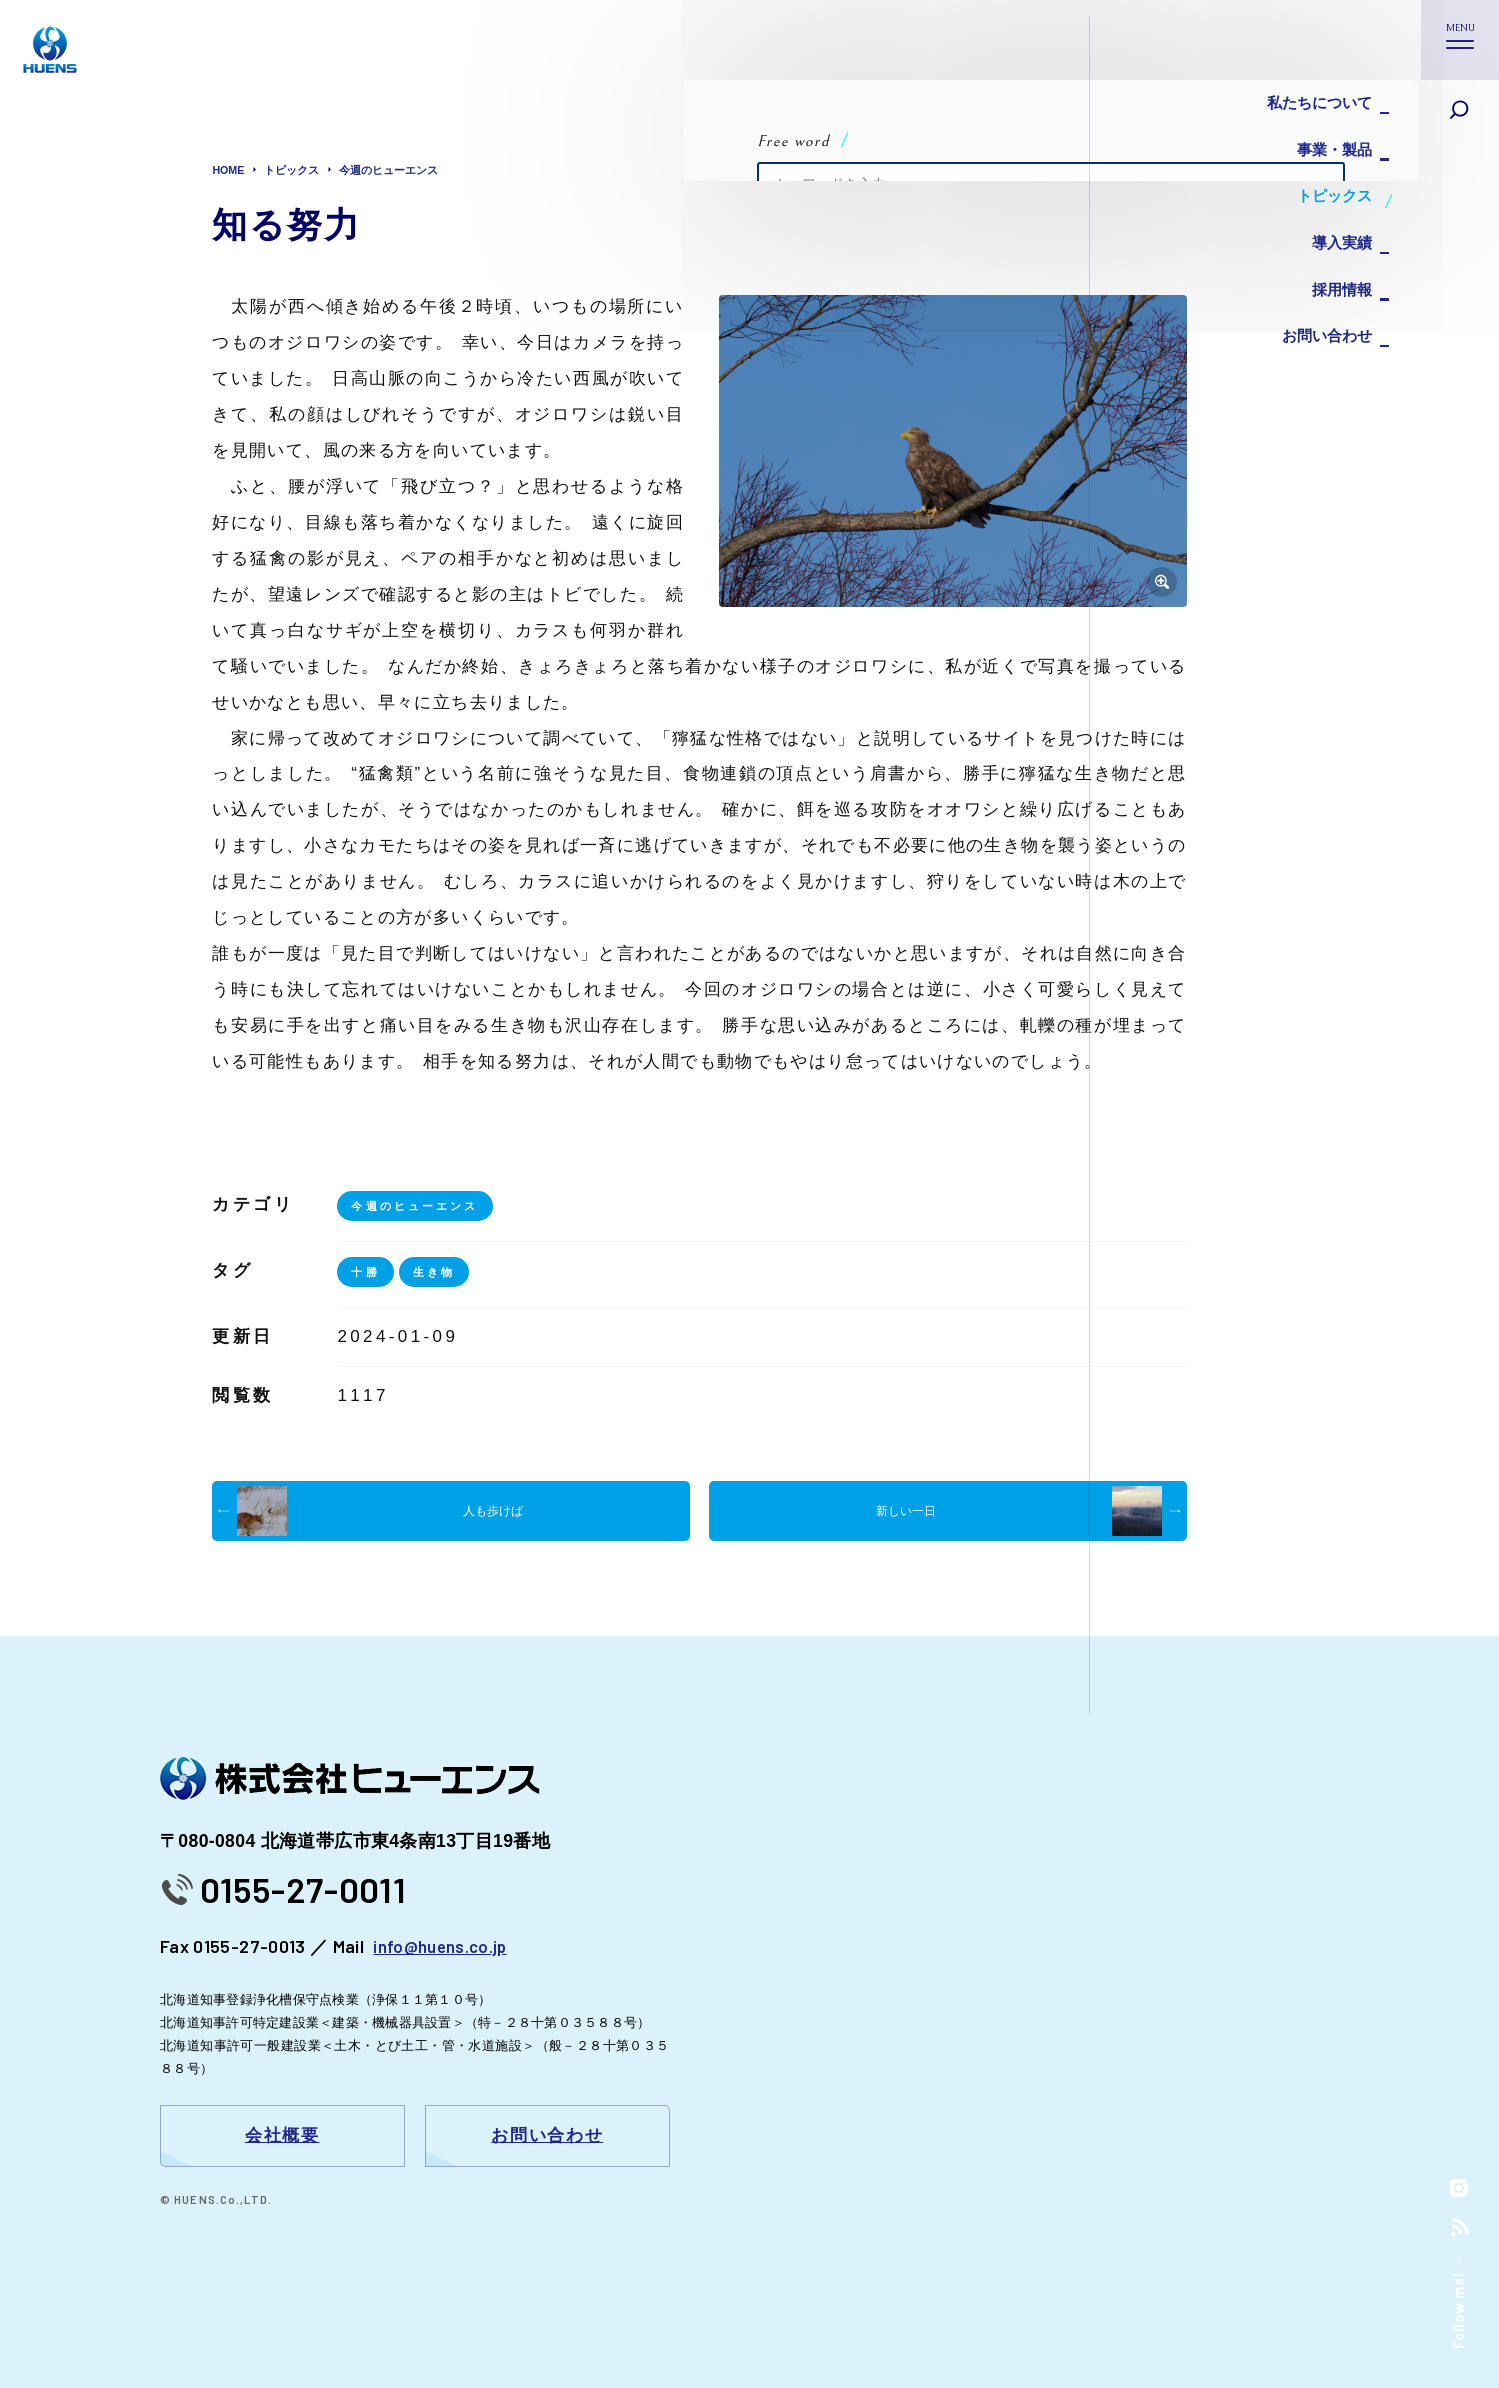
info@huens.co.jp (442, 1946)
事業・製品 (1329, 139)
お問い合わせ (1321, 299)
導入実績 (1337, 219)
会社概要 (282, 2136)
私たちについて (1313, 99)
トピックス (1329, 179)
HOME (230, 170)
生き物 (438, 1272)
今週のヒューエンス (402, 170)
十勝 (366, 1272)
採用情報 (1337, 259)
